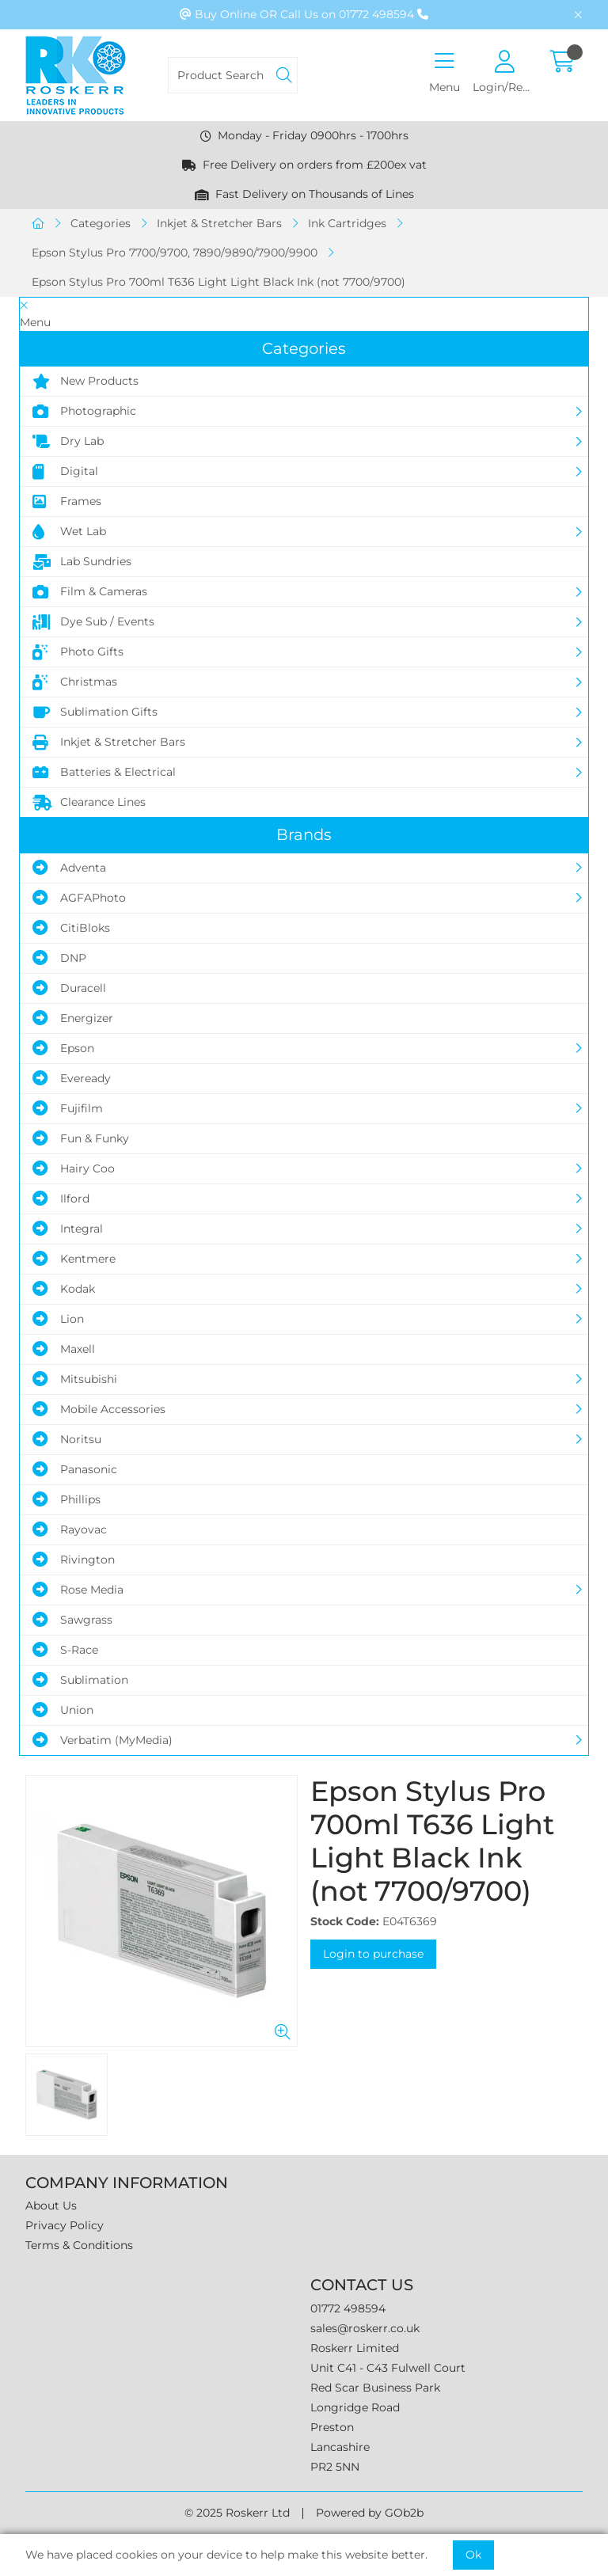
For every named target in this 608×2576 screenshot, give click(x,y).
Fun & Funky (80, 1138)
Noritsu (66, 1439)
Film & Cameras (89, 592)
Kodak (63, 1289)
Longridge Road (355, 2407)
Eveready (71, 1078)
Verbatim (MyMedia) (102, 1740)
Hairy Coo (73, 1168)
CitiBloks (71, 928)
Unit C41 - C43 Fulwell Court (388, 2368)
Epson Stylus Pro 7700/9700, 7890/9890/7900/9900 (174, 252)
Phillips (66, 1499)
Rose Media (78, 1590)
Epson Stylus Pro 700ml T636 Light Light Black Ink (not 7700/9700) (218, 282)
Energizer (72, 1018)
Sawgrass (72, 1620)
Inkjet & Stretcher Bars (219, 223)
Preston (332, 2427)
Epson (63, 1048)
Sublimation (80, 1680)
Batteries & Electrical (104, 773)
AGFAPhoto (79, 898)
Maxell (63, 1349)
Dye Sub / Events (93, 622)
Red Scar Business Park (375, 2387)
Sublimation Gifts (95, 712)
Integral (67, 1229)
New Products (85, 381)
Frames (66, 502)
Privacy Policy (64, 2225)
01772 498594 (348, 2308)
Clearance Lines (89, 803)
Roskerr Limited (354, 2348)
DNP (59, 958)
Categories (100, 223)
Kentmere (74, 1259)
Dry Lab (68, 442)
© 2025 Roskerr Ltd (237, 2513)
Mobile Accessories (98, 1409)
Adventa (69, 868)
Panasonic (74, 1469)
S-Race (65, 1650)
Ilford (60, 1198)
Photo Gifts (78, 652)
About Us (51, 2205)
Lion (58, 1319)
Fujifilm (67, 1108)
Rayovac (69, 1529)
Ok (473, 2555)
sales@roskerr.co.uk (365, 2328)
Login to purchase (373, 1954)
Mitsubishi (74, 1379)
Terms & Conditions (79, 2245)
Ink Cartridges (347, 223)
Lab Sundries (81, 562)
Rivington (73, 1559)
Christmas (74, 682)
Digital (65, 472)
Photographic (84, 412)
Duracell (69, 988)
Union (62, 1710)
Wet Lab (69, 532)
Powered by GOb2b (370, 2513)
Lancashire (340, 2447)
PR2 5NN (334, 2467)
